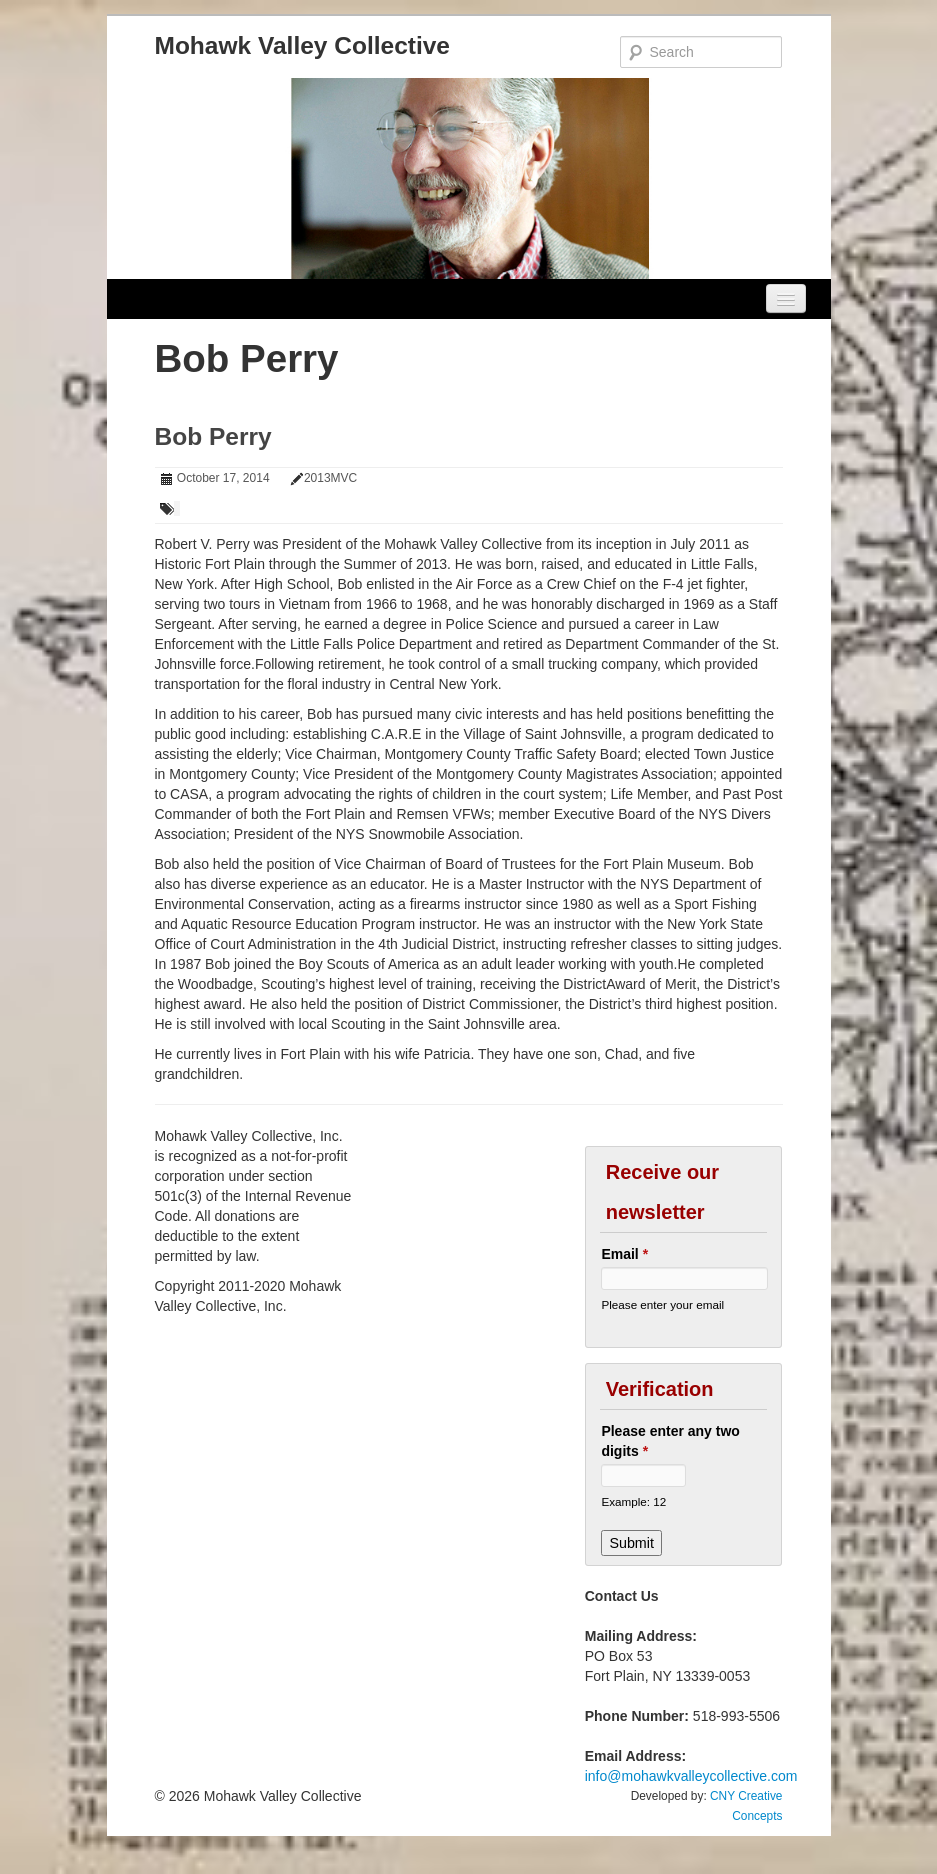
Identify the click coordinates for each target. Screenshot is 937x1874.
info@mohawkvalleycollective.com (691, 1776)
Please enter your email (662, 1304)
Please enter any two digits (670, 1441)
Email (624, 1254)
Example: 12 (633, 1501)
